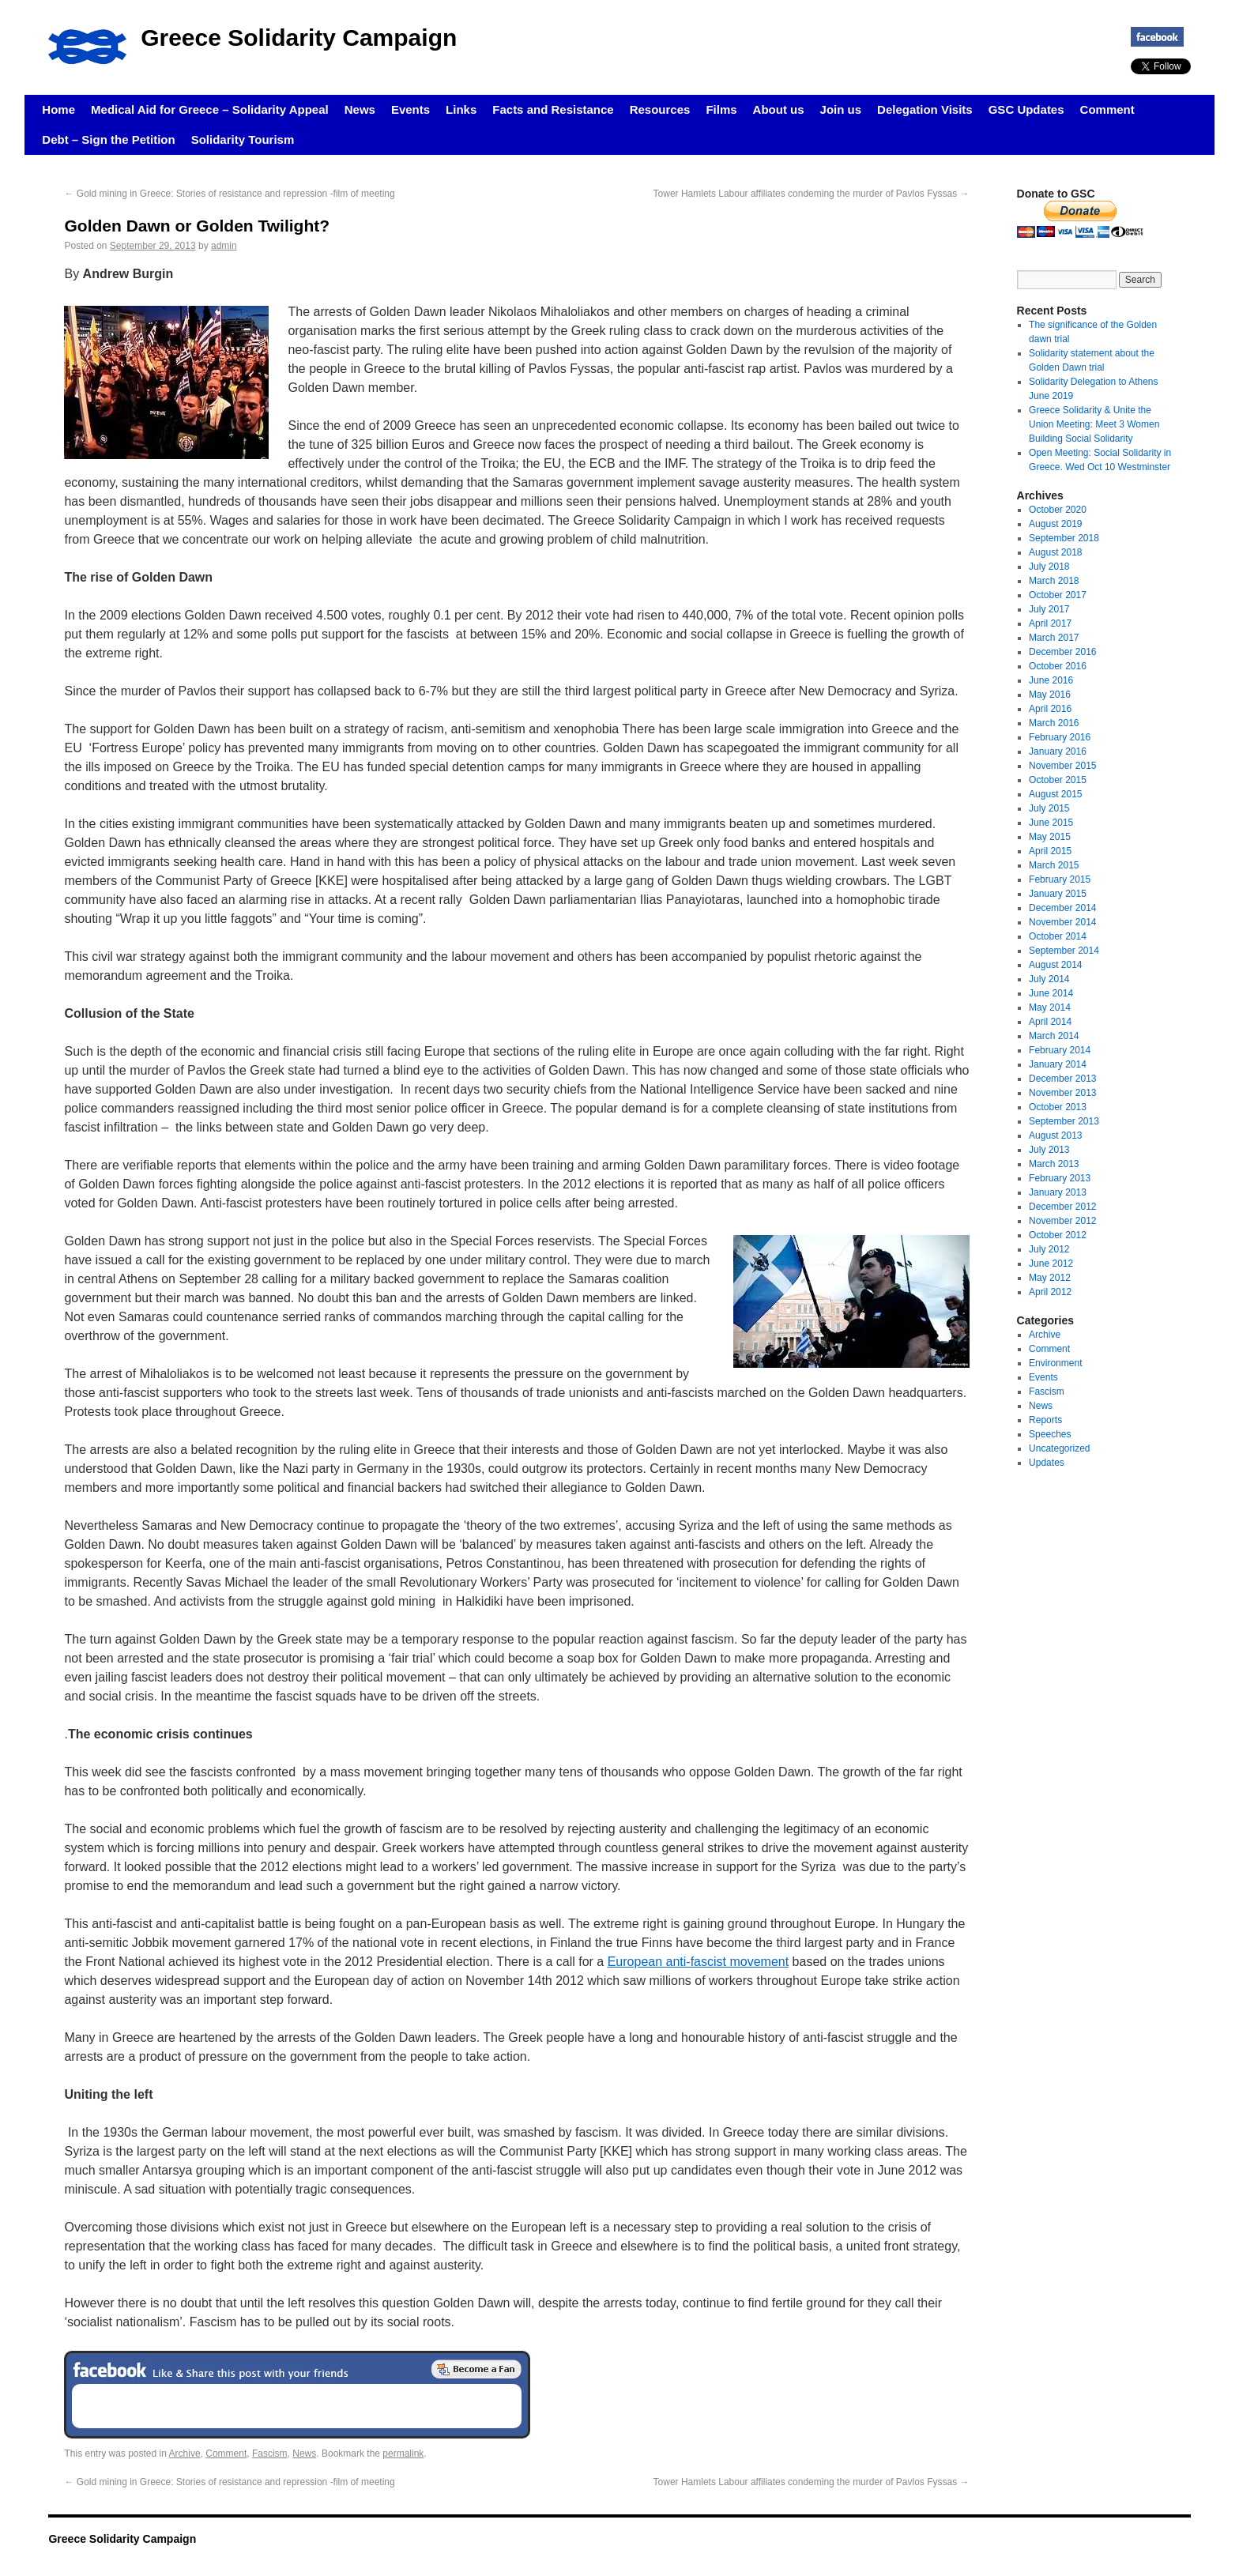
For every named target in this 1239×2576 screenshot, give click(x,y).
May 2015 (1050, 836)
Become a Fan (476, 2368)
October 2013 (1057, 1107)
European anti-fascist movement (698, 1961)
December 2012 (1062, 1206)
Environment (1055, 1363)
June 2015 (1051, 822)
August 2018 (1055, 552)
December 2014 (1062, 907)
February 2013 (1059, 1178)
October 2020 (1057, 509)
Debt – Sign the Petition (108, 139)
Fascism (270, 2453)
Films (721, 109)
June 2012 (1051, 1263)
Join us (841, 109)
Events (410, 109)
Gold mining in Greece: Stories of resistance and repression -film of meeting (229, 193)
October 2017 (1057, 595)
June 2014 (1051, 993)
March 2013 (1054, 1163)
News (360, 109)
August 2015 (1055, 794)
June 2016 (1051, 680)
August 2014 (1055, 964)
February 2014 (1059, 1050)
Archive (185, 2453)
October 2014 (1057, 936)
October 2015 (1057, 779)
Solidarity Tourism (243, 139)
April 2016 (1050, 708)
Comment (1107, 109)
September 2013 (1064, 1121)
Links (461, 109)
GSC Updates (1026, 109)
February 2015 (1059, 879)
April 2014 (1050, 1021)
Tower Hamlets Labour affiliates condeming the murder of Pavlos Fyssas (811, 193)
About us (778, 109)
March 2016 (1054, 723)
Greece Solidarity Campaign (299, 37)
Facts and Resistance (552, 109)
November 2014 (1062, 922)
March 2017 (1054, 637)
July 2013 (1049, 1149)
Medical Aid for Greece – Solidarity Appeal (210, 109)
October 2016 (1057, 666)
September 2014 (1064, 950)
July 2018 (1049, 566)
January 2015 (1057, 893)
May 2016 (1050, 694)
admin (224, 245)
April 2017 (1050, 623)
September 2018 (1064, 538)
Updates (1046, 1462)
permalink (403, 2453)
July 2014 (1049, 979)
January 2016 (1057, 751)
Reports (1045, 1419)
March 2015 (1054, 865)
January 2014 (1057, 1064)
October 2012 (1057, 1235)
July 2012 (1049, 1249)
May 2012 (1050, 1277)
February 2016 (1059, 737)
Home (58, 109)
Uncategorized (1059, 1448)
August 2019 (1055, 523)
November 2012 (1062, 1220)
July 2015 (1049, 808)
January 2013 (1057, 1192)
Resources (660, 109)
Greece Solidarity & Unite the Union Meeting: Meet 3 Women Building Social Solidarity (1094, 424)
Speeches (1050, 1434)
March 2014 (1054, 1035)
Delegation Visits (925, 109)
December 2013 (1062, 1078)
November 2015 (1062, 765)
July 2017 (1049, 609)
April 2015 (1050, 851)
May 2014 (1050, 1007)
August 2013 (1055, 1135)
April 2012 (1050, 1291)
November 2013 (1062, 1092)
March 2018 (1054, 580)
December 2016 (1062, 651)
